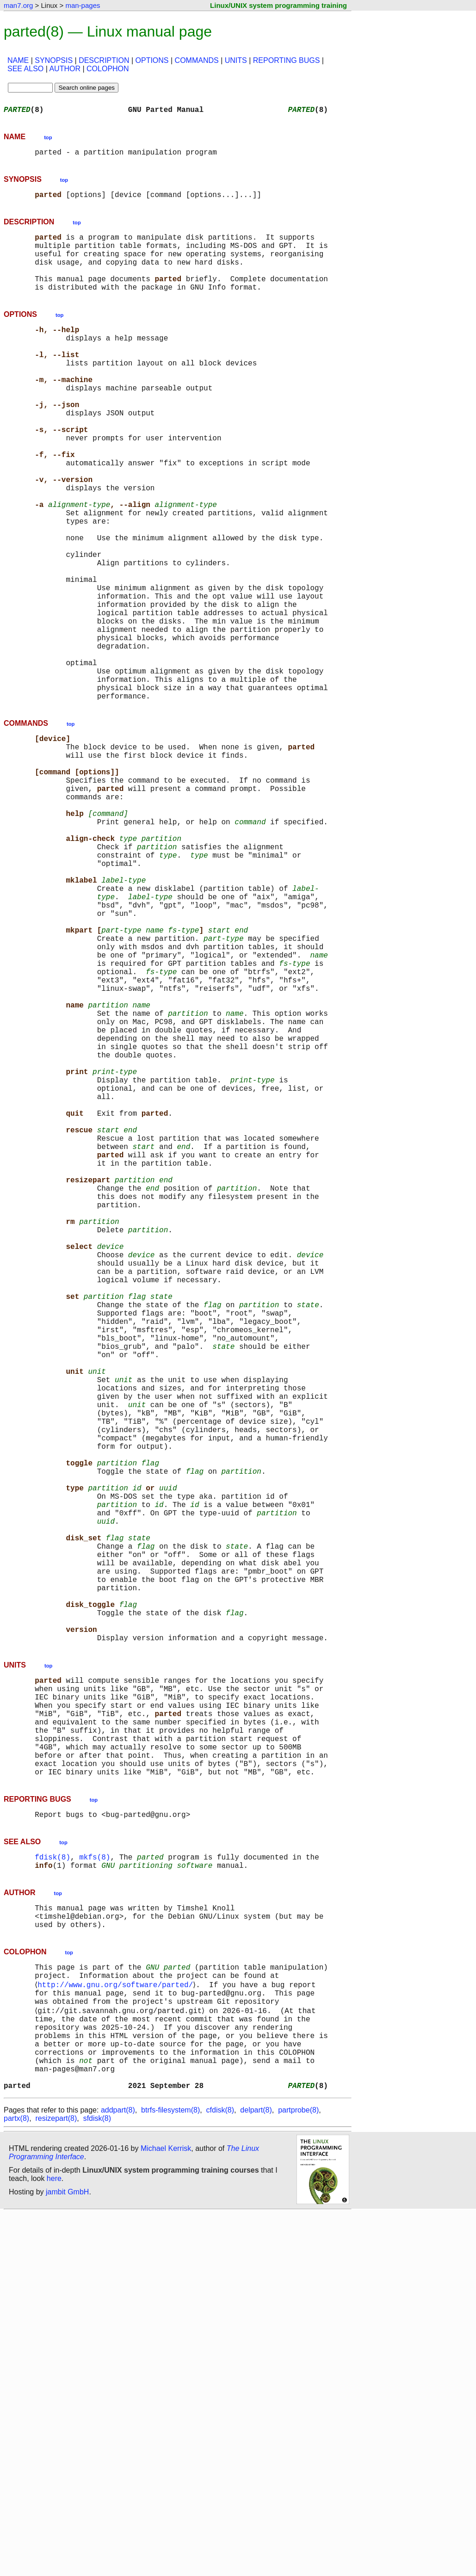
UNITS (236, 60)
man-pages (82, 5)
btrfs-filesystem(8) (170, 2473)
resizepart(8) (56, 2481)
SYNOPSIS (54, 60)
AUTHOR (64, 69)
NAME (18, 60)
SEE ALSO (25, 69)
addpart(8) (118, 2473)
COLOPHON (108, 69)
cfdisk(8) (220, 2473)
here (54, 2541)
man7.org (18, 5)
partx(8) (16, 2481)
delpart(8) (256, 2473)
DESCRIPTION (104, 60)
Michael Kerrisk (166, 2511)
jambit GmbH (67, 2554)
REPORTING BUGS (286, 60)
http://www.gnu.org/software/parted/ (117, 2326)
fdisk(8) (52, 2186)
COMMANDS (197, 60)
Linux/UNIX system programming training (278, 5)
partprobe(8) (298, 2473)
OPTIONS (152, 60)
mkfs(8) (94, 2186)
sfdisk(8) (97, 2481)
